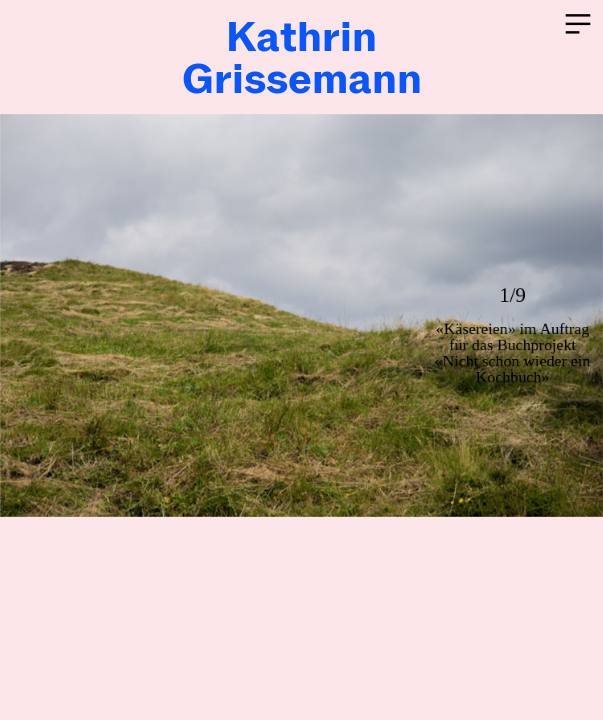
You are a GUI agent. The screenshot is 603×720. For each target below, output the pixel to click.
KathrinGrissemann (302, 57)
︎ (578, 24)
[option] (301, 315)
